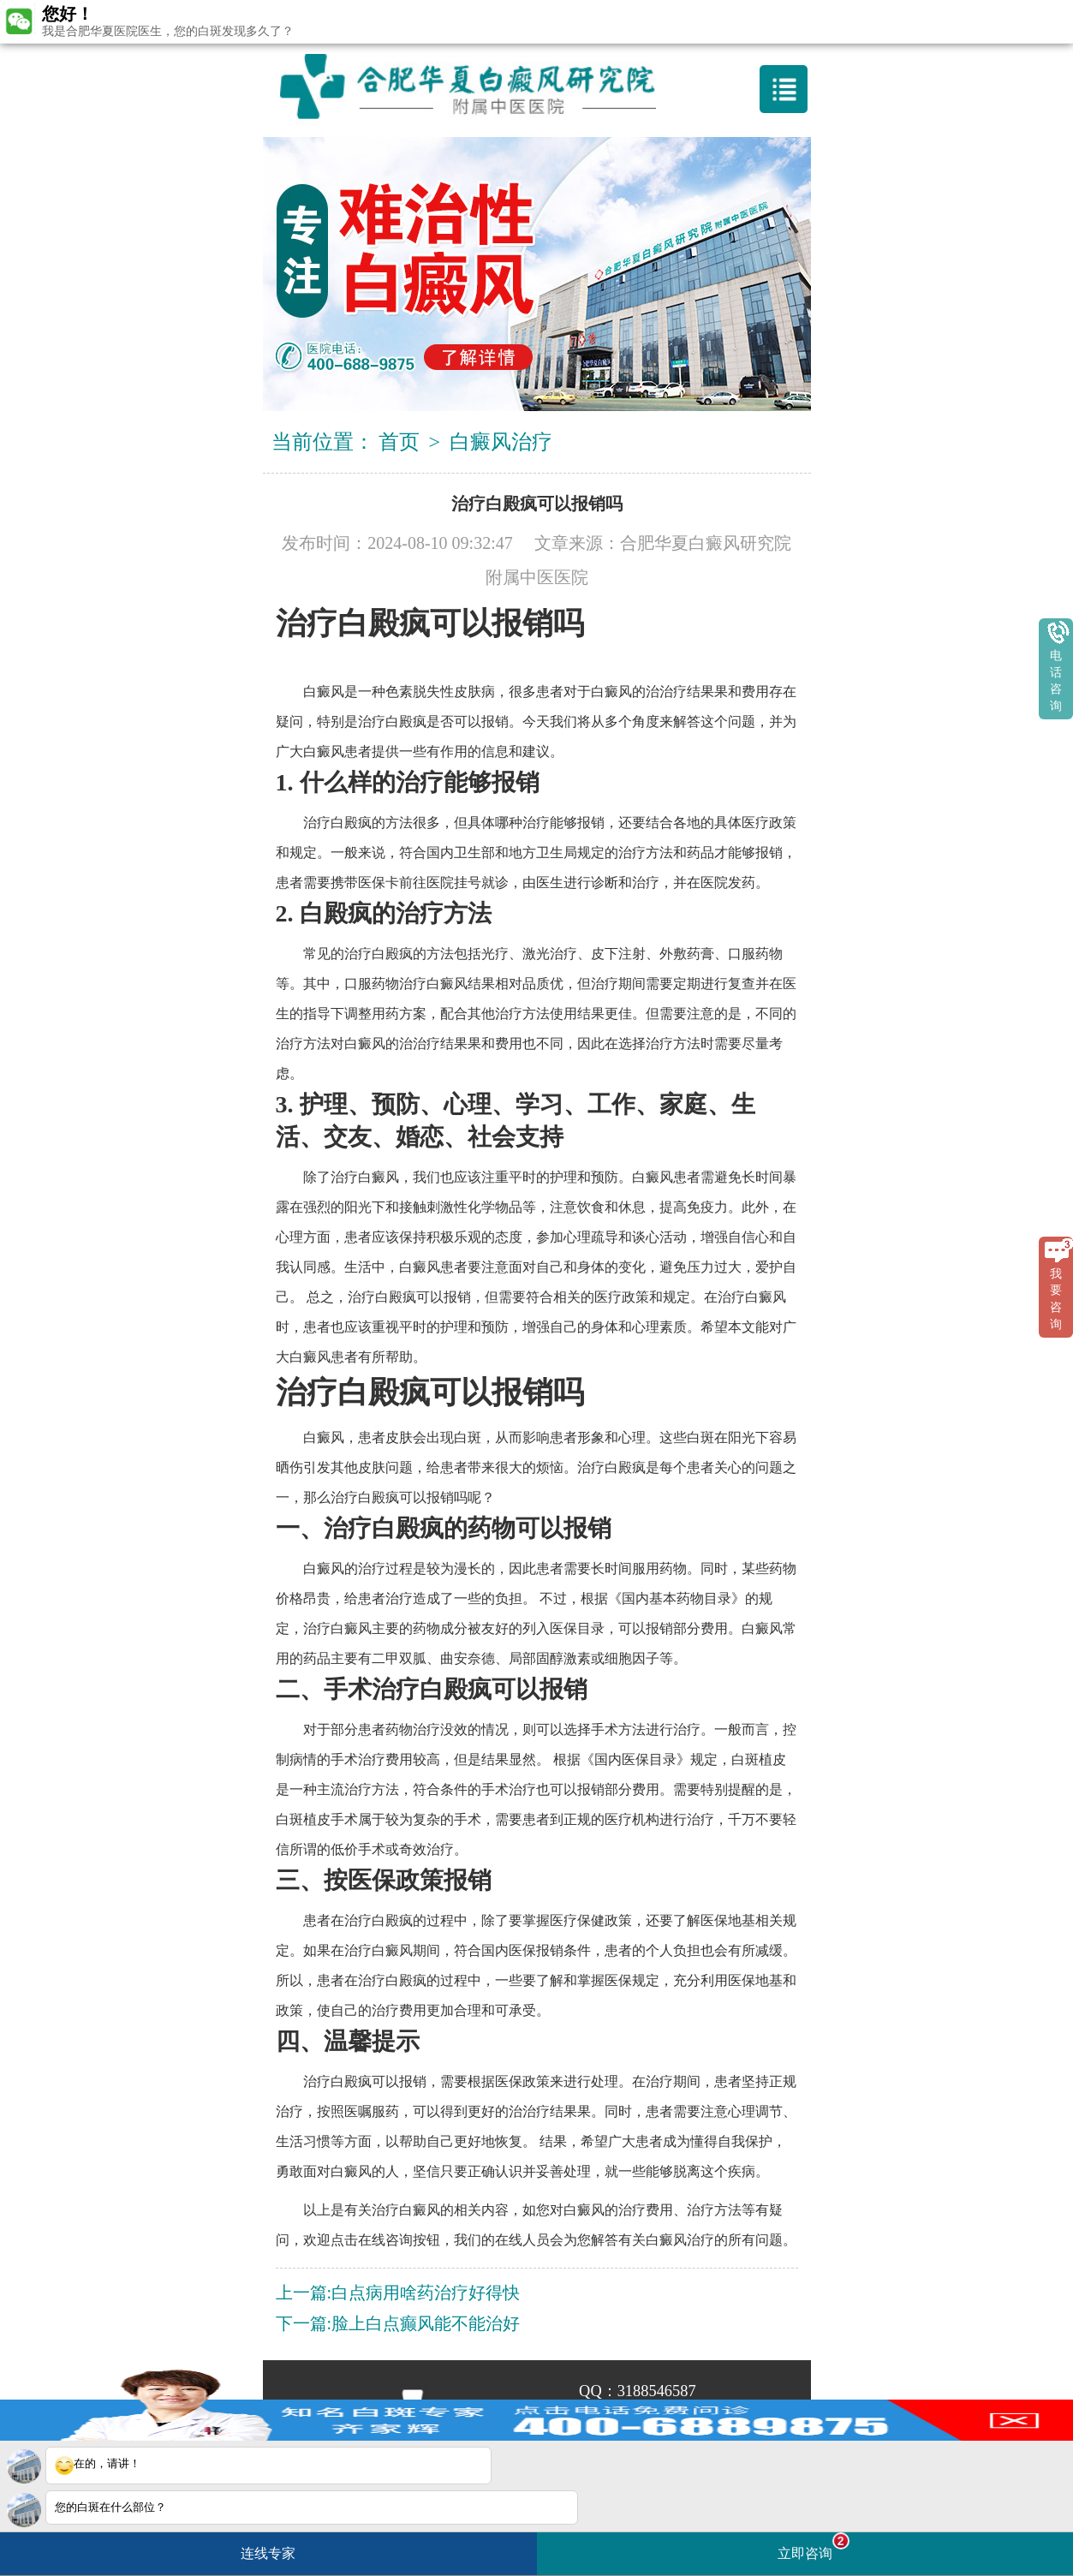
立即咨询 (813, 2546)
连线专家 (268, 2553)
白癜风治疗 (501, 442)
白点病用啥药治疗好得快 (425, 2292)
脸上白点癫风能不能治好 (425, 2323)
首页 (399, 442)
